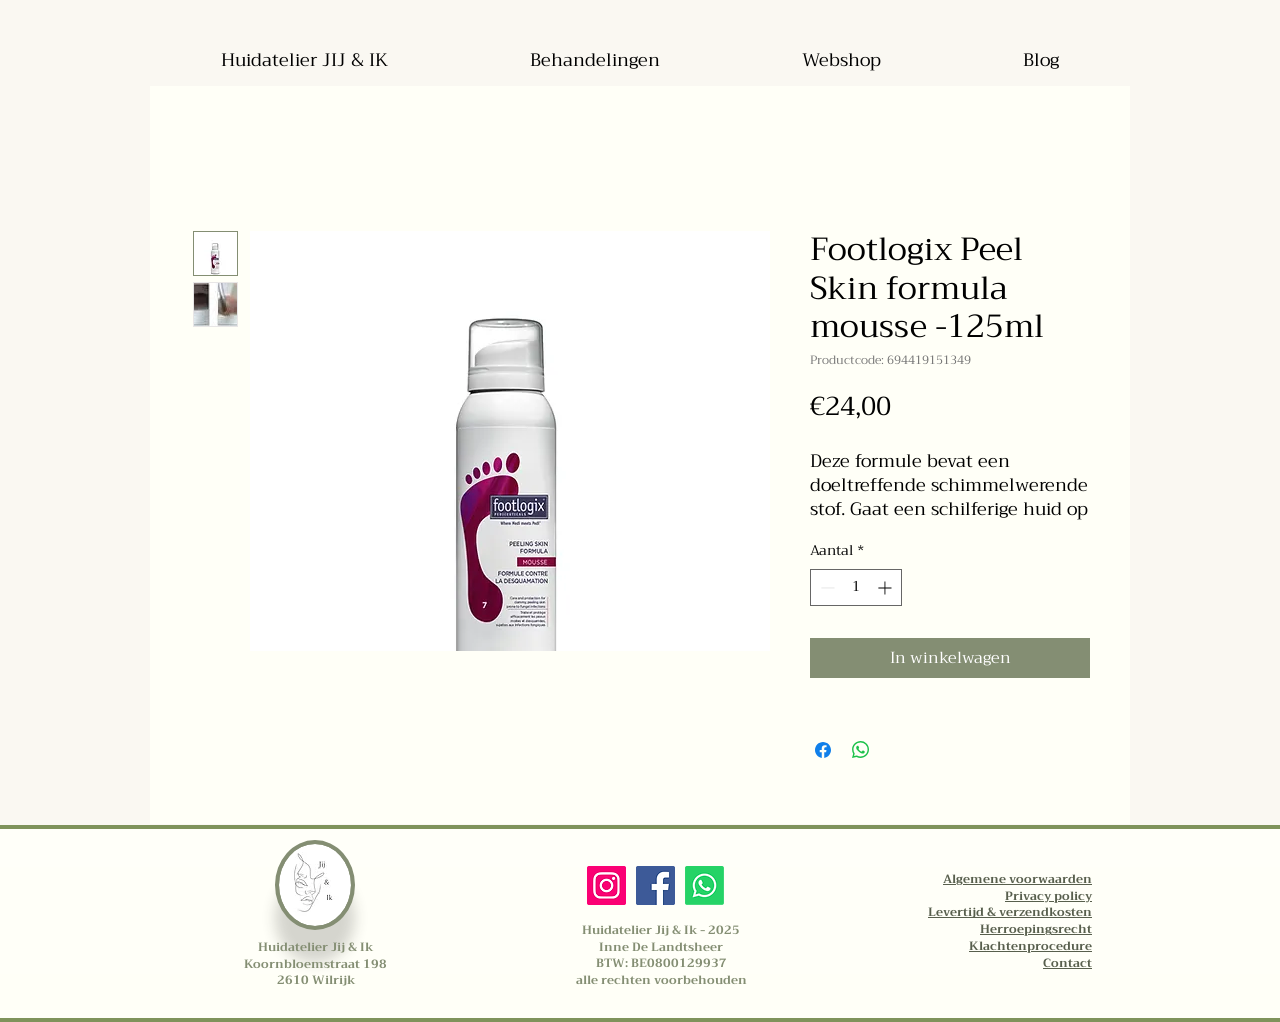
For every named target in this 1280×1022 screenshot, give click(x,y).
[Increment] (886, 587)
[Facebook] (655, 885)
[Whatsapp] (704, 885)
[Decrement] (825, 587)
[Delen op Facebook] (823, 750)
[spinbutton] (856, 587)
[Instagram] (606, 885)
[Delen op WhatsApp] (861, 750)
